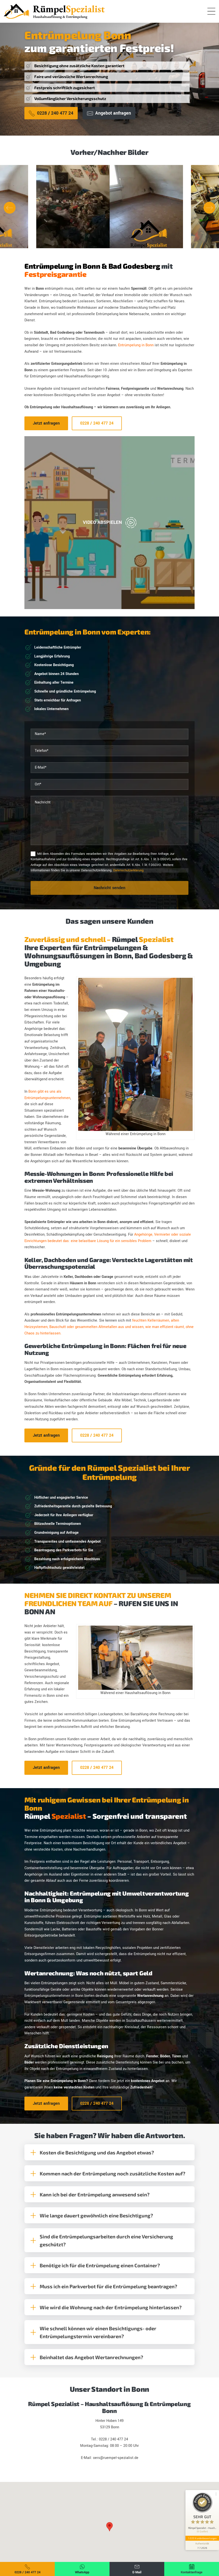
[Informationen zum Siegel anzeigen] (202, 2545)
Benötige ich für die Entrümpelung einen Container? (95, 2265)
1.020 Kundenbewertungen (202, 2538)
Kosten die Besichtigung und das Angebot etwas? (92, 2152)
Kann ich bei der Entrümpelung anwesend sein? (90, 2194)
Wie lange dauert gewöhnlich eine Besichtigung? (92, 2215)
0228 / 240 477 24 (96, 423)
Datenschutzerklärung (128, 870)
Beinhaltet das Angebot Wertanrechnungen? (87, 2357)
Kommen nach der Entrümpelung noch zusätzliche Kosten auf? (108, 2173)
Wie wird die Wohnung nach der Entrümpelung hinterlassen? (106, 2307)
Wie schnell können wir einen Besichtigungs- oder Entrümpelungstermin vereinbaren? (93, 2332)
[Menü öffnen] (211, 11)
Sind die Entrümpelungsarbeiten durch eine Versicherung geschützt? (102, 2240)
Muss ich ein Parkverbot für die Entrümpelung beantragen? (104, 2286)
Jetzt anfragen (46, 423)
